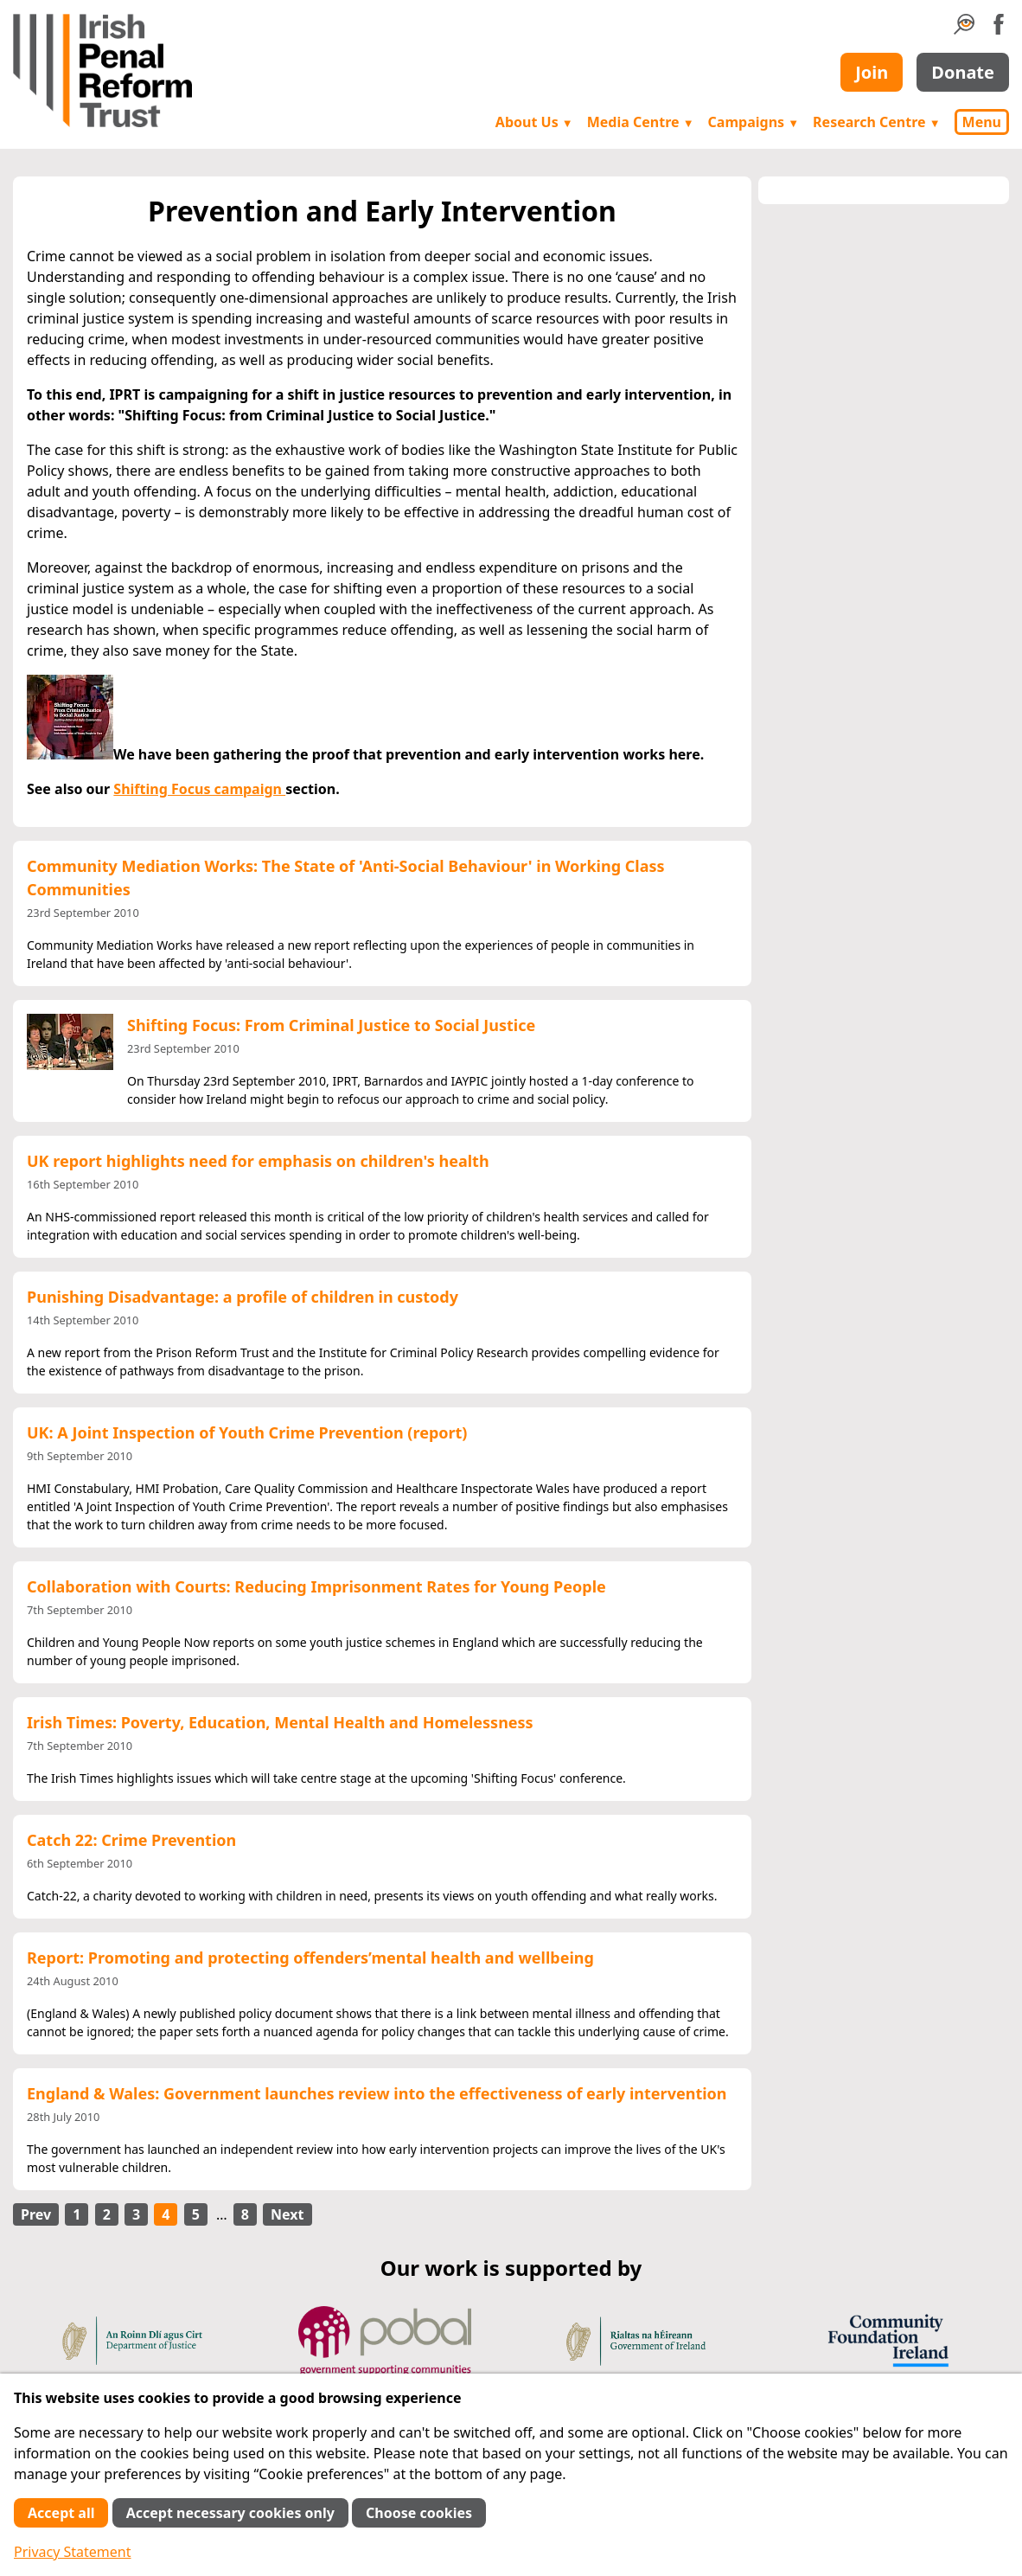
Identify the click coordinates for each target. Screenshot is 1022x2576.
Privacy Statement (72, 2551)
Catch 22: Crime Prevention (131, 1839)
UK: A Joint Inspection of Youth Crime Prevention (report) (247, 1432)
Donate (962, 72)
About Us (534, 121)
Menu (981, 121)
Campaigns (754, 121)
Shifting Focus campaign (199, 788)
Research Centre (876, 121)
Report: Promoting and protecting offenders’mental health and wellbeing (310, 1957)
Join (871, 72)
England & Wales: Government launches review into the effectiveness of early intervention (377, 2093)
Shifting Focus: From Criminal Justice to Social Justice (331, 1025)
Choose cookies (419, 2512)
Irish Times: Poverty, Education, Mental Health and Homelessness (280, 1722)
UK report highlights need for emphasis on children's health (258, 1160)
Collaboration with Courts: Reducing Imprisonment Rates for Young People (316, 1586)
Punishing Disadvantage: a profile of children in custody (242, 1296)
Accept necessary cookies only (230, 2512)
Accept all (61, 2512)
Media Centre (640, 121)
